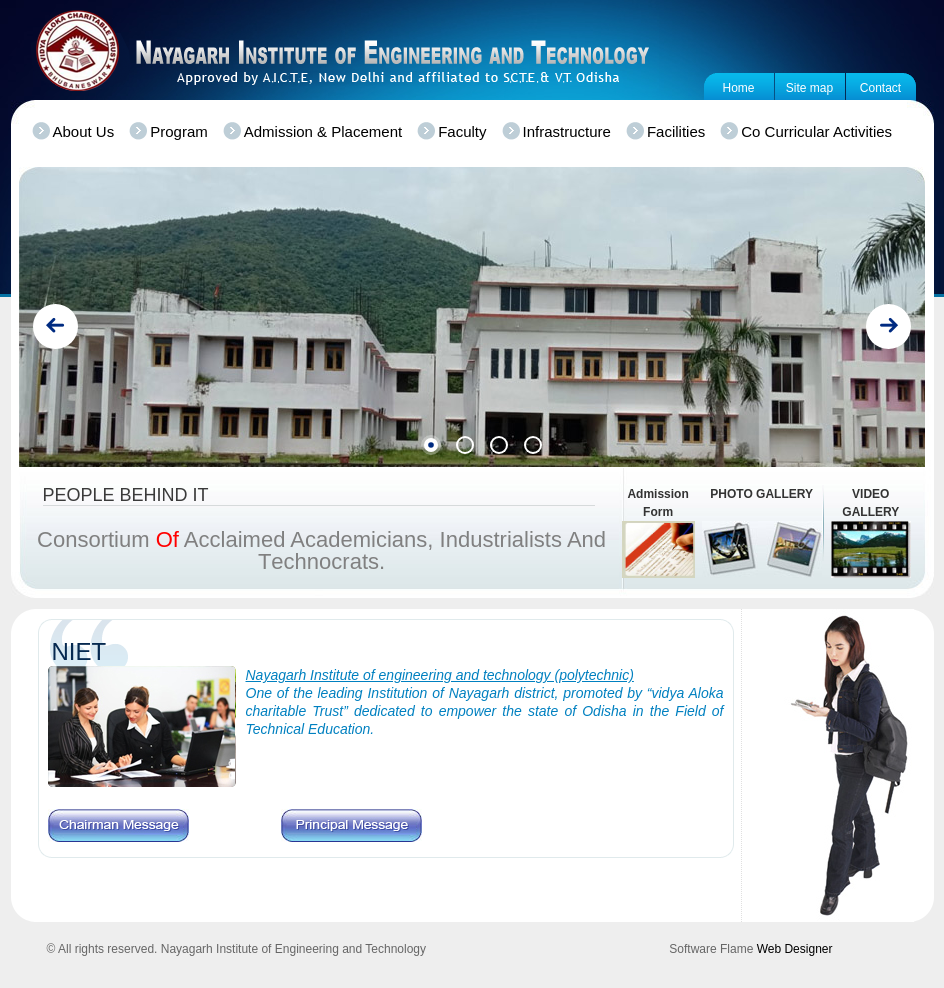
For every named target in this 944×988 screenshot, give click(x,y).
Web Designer (795, 949)
